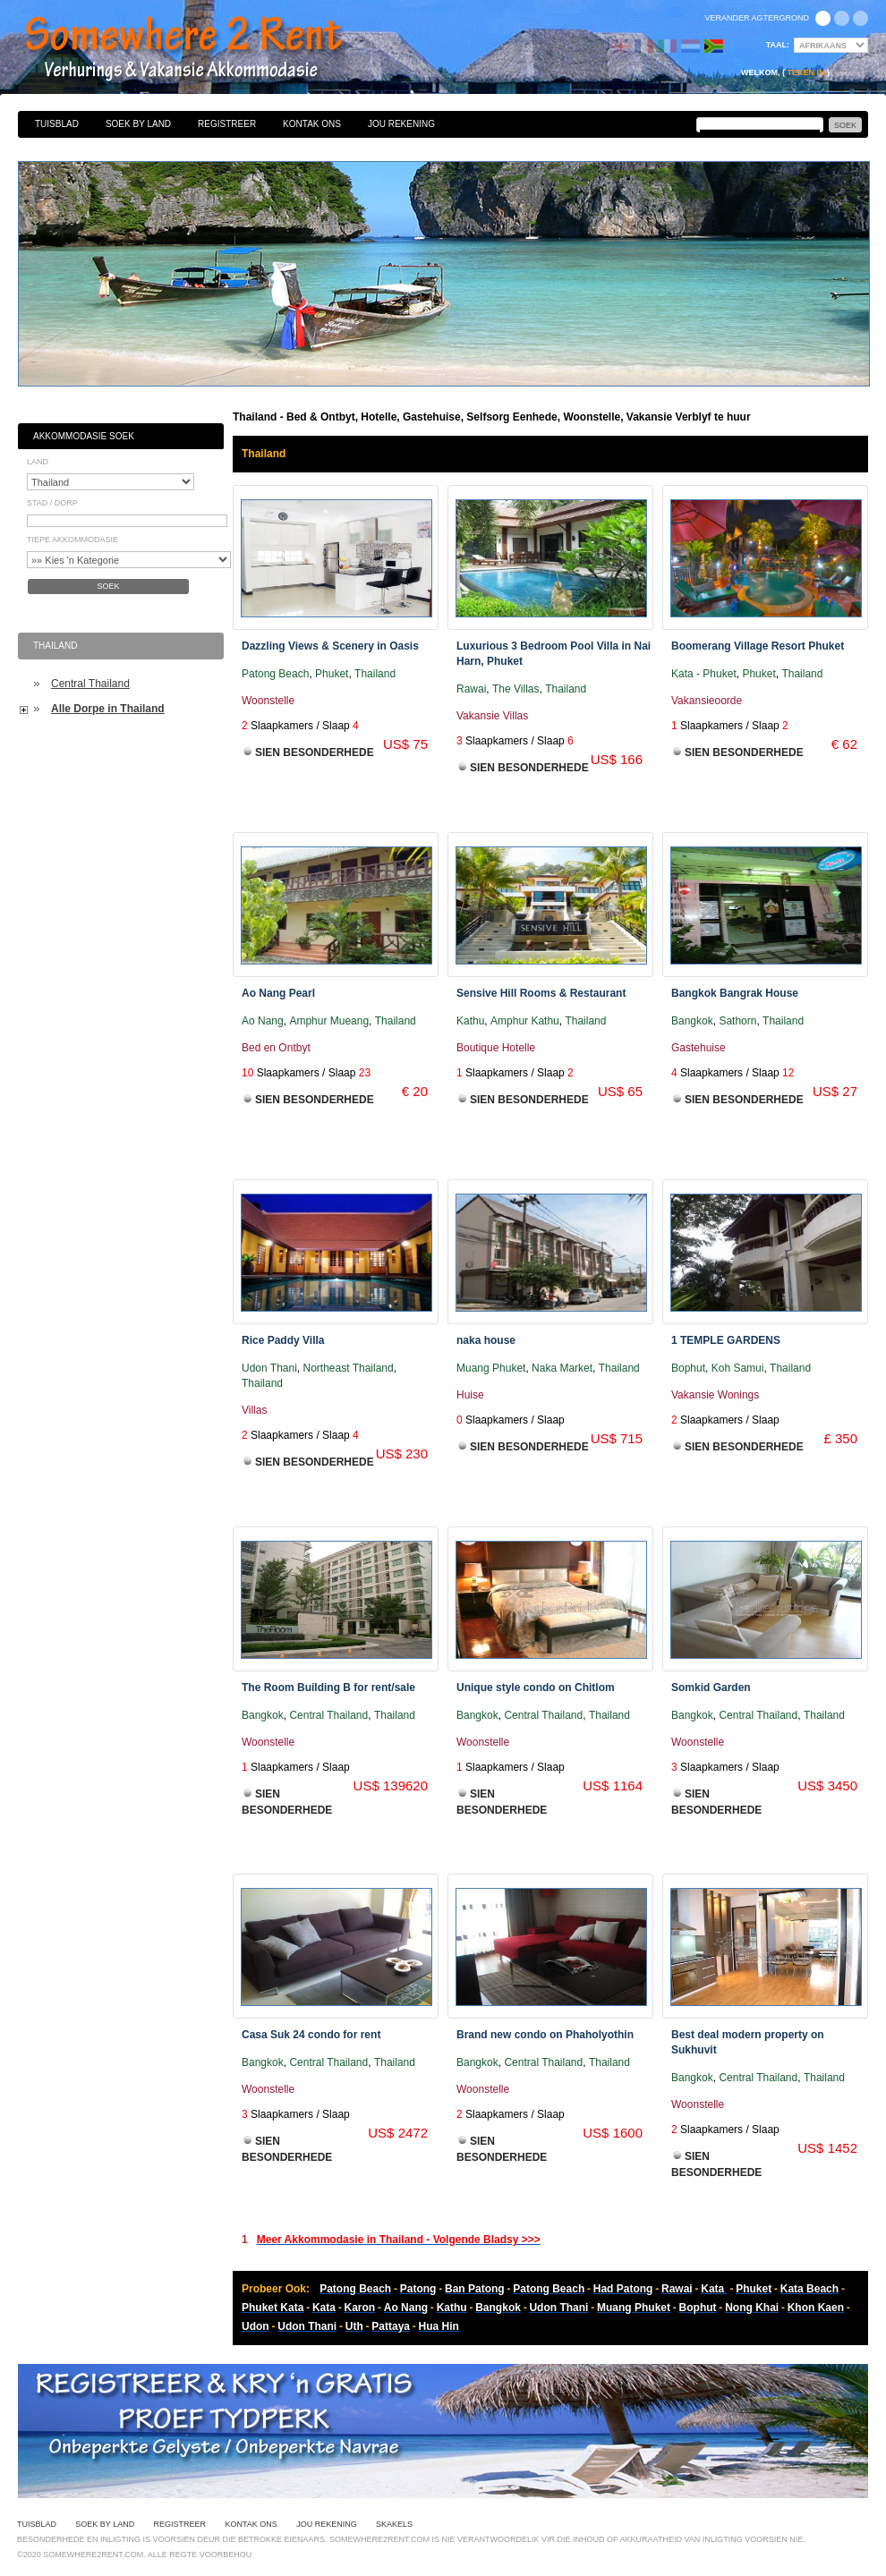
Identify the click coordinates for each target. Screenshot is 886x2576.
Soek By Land (138, 124)
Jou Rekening (401, 124)
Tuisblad (57, 124)
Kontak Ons (312, 124)
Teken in (805, 72)
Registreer (227, 124)
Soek (108, 586)
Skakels (394, 2524)
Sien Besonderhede (314, 752)
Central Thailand (90, 683)
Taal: (777, 44)
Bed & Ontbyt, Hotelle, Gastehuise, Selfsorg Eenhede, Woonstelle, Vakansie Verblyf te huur (203, 49)
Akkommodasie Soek (83, 436)
